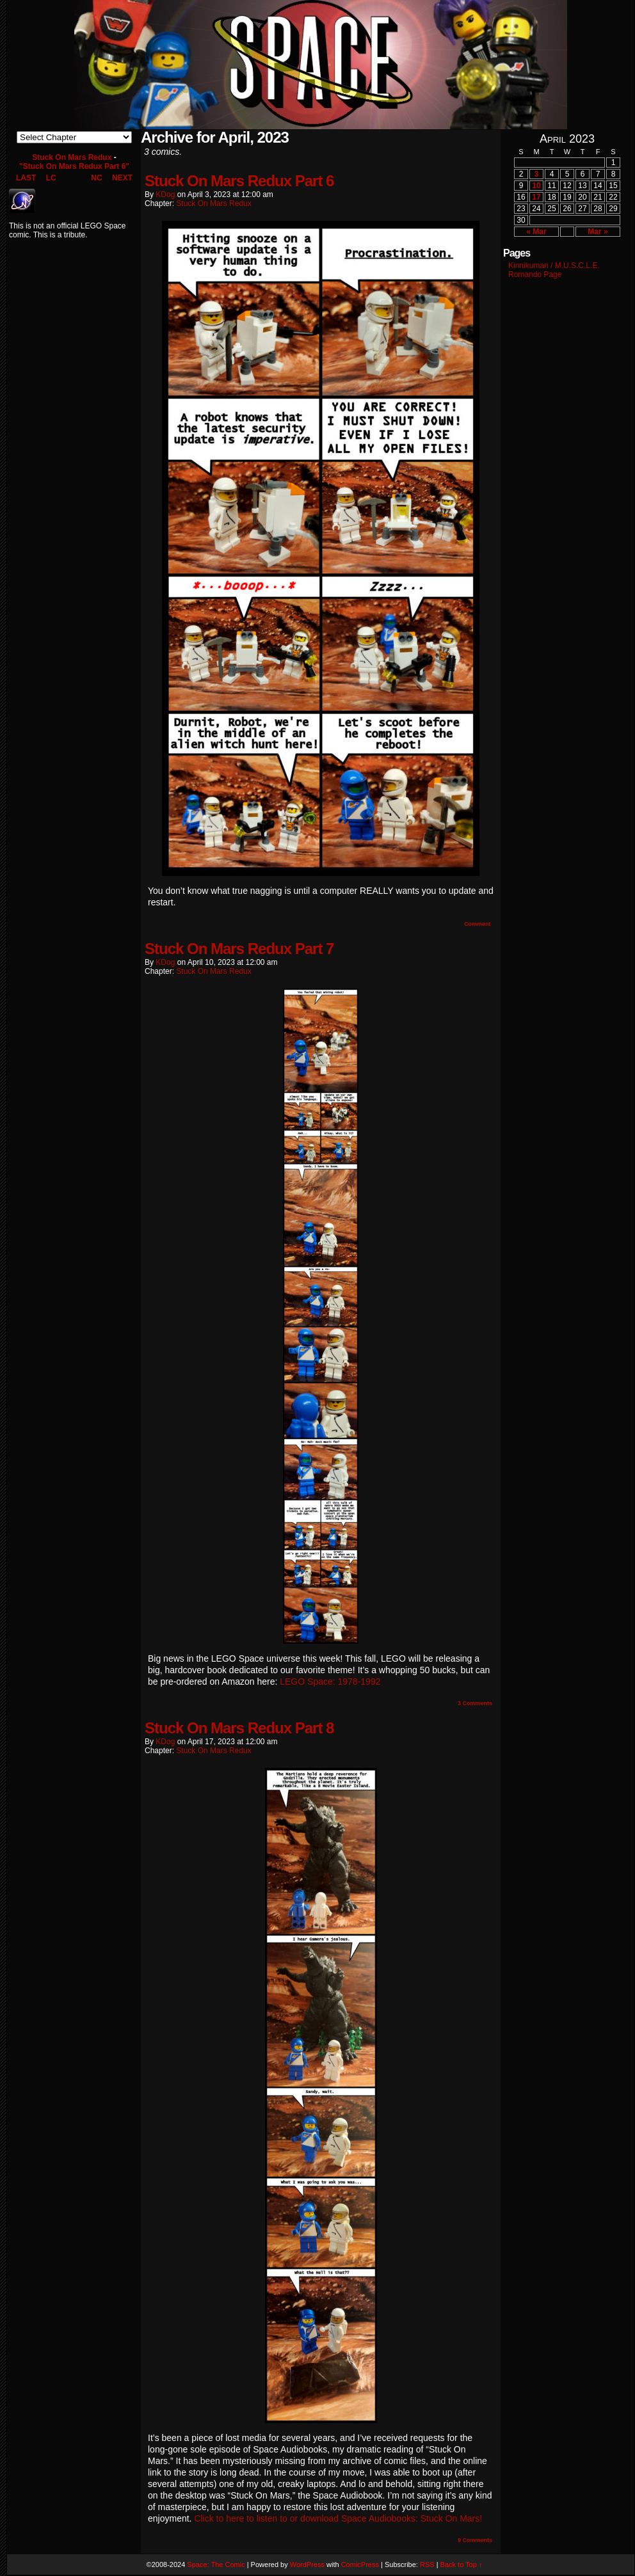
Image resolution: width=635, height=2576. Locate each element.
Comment (477, 924)
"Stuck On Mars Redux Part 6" (74, 166)
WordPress (307, 2564)
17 (536, 197)
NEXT (122, 177)
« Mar (536, 231)
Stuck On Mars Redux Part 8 (239, 1728)
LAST (26, 177)
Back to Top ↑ (461, 2564)
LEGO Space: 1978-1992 (330, 1681)
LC (51, 177)
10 (536, 185)
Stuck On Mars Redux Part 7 (239, 948)
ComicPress (360, 2564)
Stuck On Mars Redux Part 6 (239, 180)
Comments (475, 1703)
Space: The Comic (216, 2564)
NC (96, 177)
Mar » (597, 231)
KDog (165, 194)
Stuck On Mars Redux (71, 157)
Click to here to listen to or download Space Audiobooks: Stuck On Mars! (338, 2518)
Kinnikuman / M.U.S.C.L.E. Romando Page (554, 270)
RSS (427, 2564)
